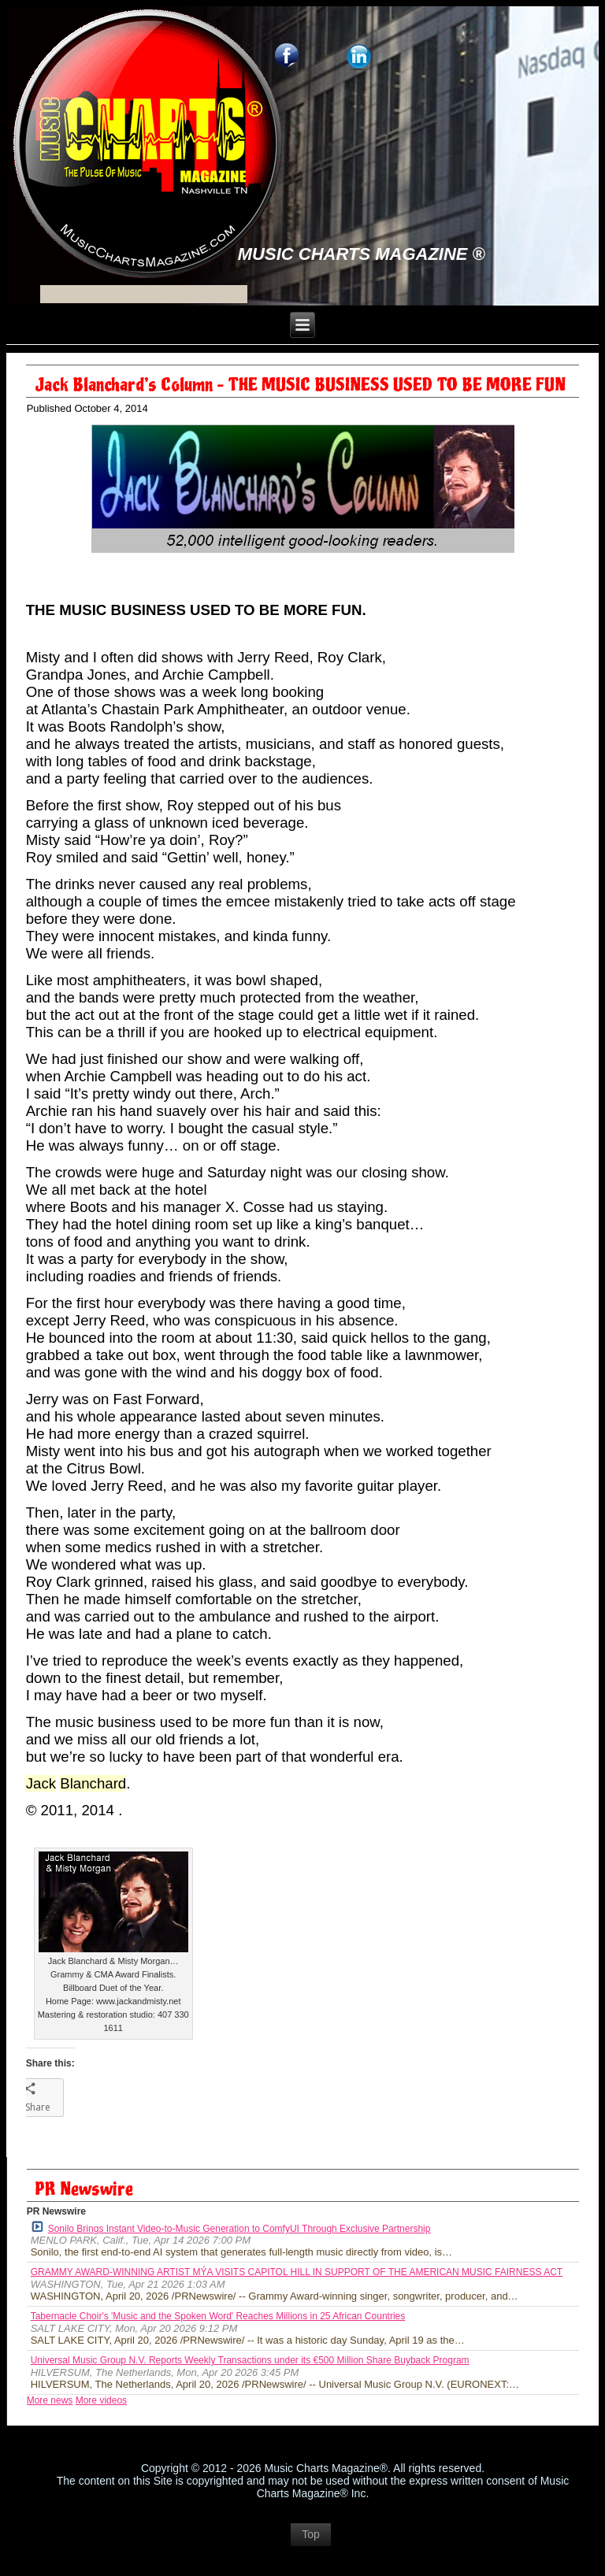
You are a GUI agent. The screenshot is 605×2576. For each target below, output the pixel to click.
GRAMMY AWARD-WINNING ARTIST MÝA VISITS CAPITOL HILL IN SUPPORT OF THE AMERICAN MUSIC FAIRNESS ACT (296, 2272)
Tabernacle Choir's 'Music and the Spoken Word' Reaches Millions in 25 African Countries (218, 2316)
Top (311, 2534)
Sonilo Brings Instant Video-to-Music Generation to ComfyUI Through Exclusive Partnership (231, 2227)
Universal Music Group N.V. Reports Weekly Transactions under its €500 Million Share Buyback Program (250, 2360)
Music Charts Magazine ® (361, 254)
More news (50, 2400)
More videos (101, 2400)
